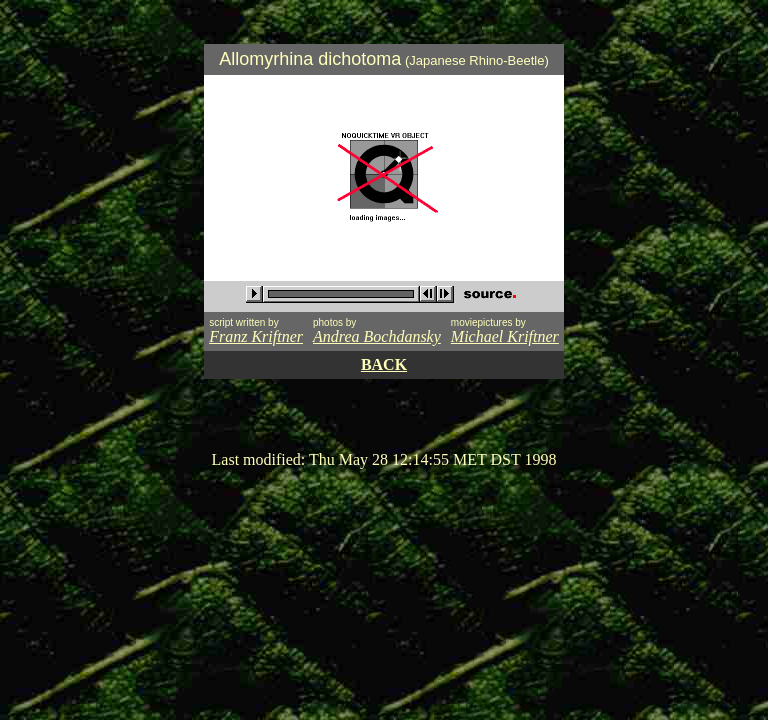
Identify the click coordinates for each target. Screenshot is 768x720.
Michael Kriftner (505, 336)
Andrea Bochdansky (377, 336)
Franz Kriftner (256, 336)
